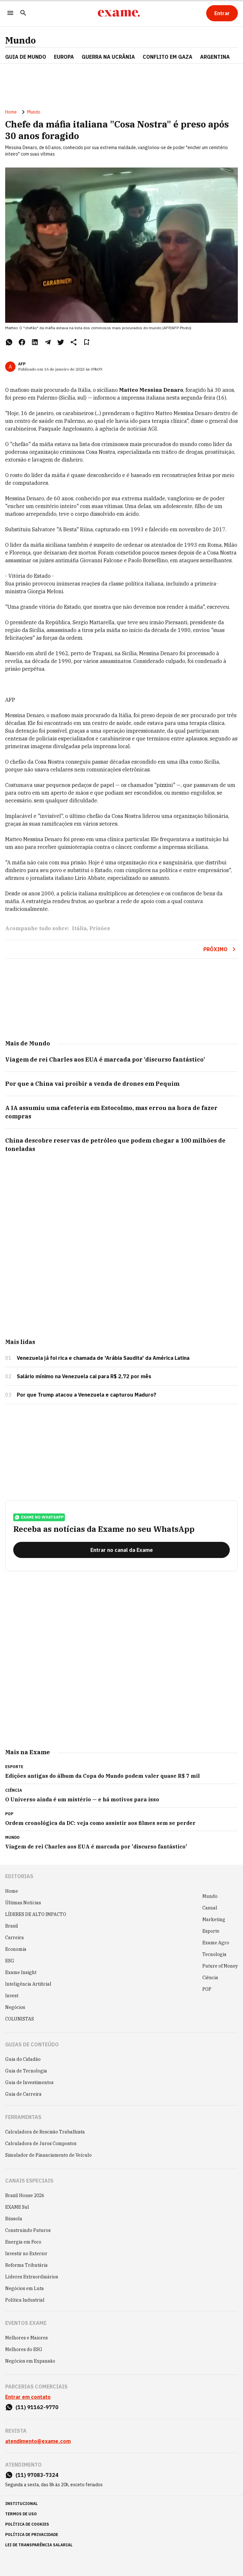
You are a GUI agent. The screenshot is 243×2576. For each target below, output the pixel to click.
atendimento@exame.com (38, 2441)
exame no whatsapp (39, 1517)
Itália (79, 928)
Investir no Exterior (26, 2253)
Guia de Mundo (25, 57)
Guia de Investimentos (29, 2082)
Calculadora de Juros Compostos (40, 2143)
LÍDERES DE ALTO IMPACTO (35, 1914)
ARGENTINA (215, 57)
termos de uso (21, 2513)
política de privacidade (31, 2534)
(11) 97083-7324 (36, 2475)
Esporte (210, 1931)
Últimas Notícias (23, 1903)
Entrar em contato (28, 2397)
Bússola (13, 2219)
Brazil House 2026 (24, 2195)
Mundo (20, 40)
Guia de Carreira (23, 2094)
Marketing (213, 1919)
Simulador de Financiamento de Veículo (48, 2155)
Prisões (99, 928)
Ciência (210, 1977)
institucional (21, 2503)
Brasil (11, 1926)
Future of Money (220, 1966)
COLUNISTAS (19, 2019)
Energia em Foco (23, 2242)
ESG (9, 1961)
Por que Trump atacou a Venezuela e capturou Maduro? (86, 1394)
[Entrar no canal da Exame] (121, 1550)
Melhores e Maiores (26, 2338)
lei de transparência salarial (39, 2544)
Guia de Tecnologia (26, 2071)
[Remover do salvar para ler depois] (86, 342)
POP (206, 1989)
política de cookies (27, 2524)
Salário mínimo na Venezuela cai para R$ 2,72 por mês (84, 1376)
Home (11, 112)
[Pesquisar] (23, 13)
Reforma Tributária (26, 2265)
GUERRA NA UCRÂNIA (108, 57)
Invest (11, 1996)
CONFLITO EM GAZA (167, 57)
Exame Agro (215, 1943)
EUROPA (64, 57)
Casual (209, 1908)
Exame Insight (20, 1972)
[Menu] (10, 13)
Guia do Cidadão (23, 2059)
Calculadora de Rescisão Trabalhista (45, 2132)
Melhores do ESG (23, 2349)
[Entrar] (222, 13)
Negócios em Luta (24, 2288)
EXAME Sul (17, 2207)
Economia (15, 1949)
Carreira (14, 1937)
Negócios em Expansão (30, 2361)
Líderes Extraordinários (31, 2277)
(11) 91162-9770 (36, 2407)
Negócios (15, 2007)
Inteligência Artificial (28, 1984)
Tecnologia (214, 1954)
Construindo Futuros (28, 2230)
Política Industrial (25, 2300)
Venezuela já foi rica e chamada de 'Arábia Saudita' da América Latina (103, 1358)
